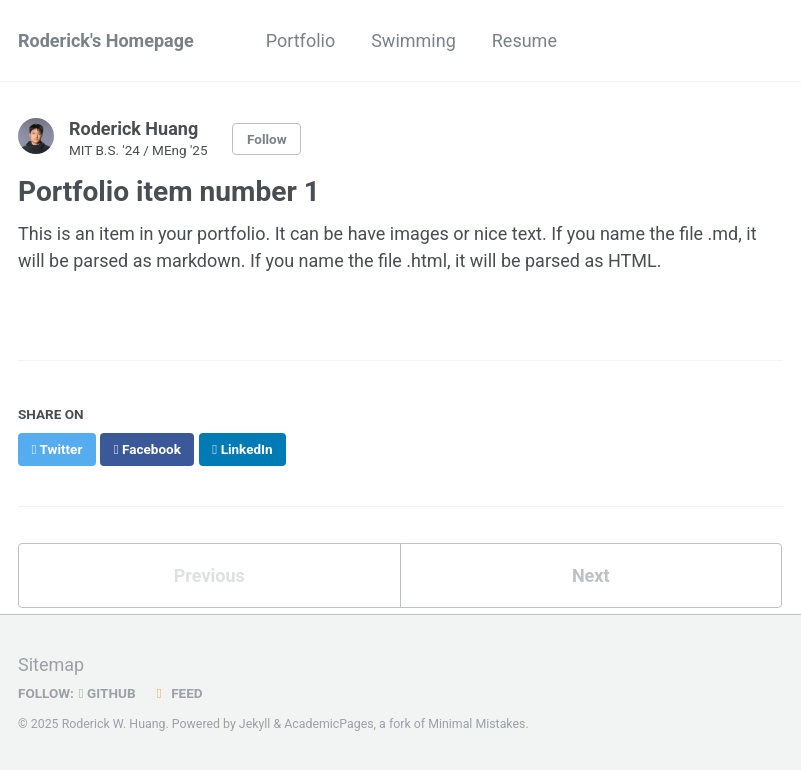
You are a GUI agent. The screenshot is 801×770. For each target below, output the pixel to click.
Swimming (413, 40)
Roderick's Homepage (106, 40)
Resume (524, 40)
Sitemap (51, 664)
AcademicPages (328, 724)
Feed (177, 693)
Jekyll (255, 724)
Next (591, 575)
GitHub (107, 693)
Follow (267, 139)
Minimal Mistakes (476, 724)
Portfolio (300, 40)
